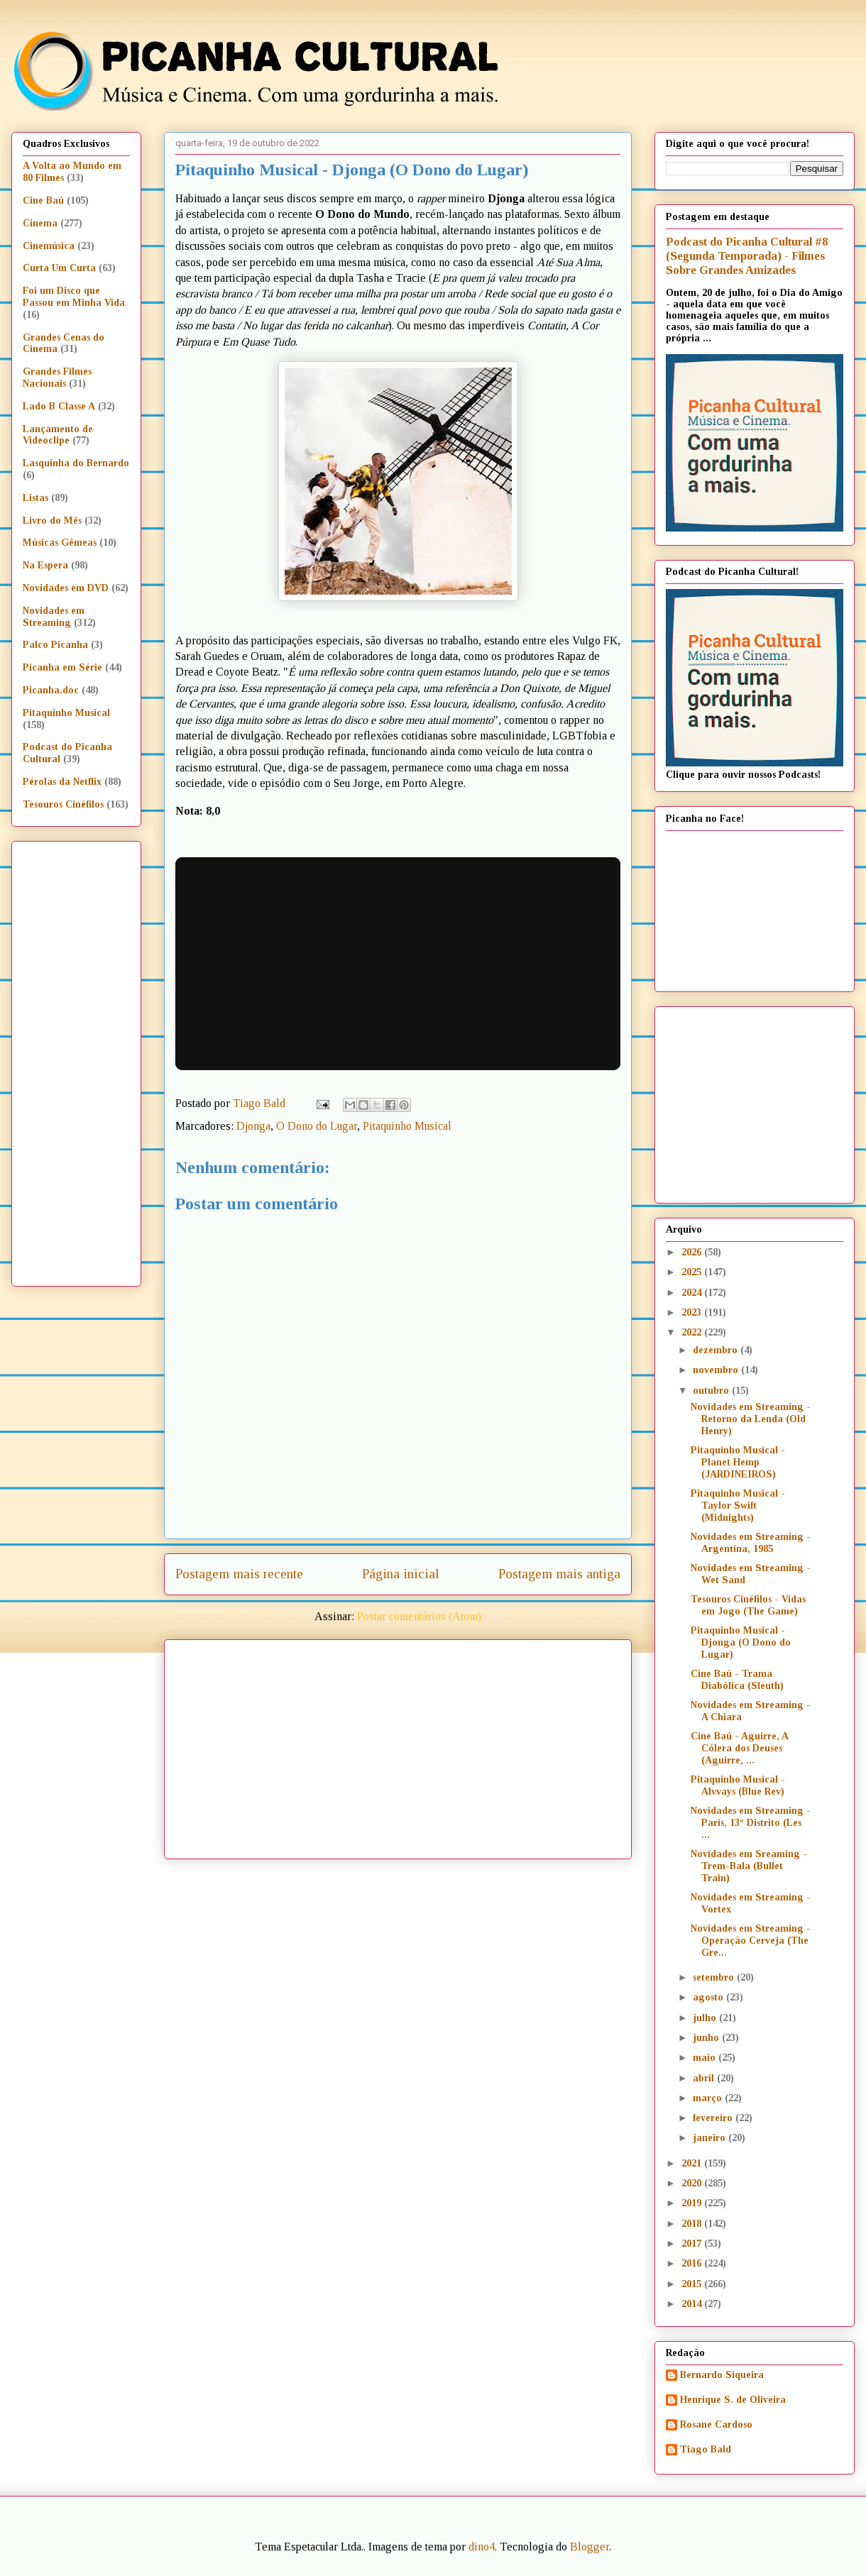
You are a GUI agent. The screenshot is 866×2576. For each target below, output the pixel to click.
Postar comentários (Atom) (419, 1616)
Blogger (589, 2547)
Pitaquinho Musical (407, 1126)
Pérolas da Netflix (62, 781)
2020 (692, 2183)
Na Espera (45, 565)
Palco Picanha (55, 644)
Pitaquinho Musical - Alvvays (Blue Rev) (738, 1785)
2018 (692, 2223)
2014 (692, 2304)
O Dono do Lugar (316, 1126)
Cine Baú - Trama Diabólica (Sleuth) (737, 1679)
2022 (692, 1332)
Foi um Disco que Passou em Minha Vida (74, 296)
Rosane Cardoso (716, 2424)
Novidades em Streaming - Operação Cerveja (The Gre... (751, 1940)
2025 (692, 1272)
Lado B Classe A (59, 406)
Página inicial (400, 1573)
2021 (692, 2163)
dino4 (481, 2547)
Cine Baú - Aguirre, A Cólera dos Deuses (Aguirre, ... (739, 1748)
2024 (692, 1292)
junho (707, 2037)
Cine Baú (43, 200)
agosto (709, 1997)
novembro (717, 1370)
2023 (692, 1312)
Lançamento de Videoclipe (58, 435)
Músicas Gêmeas (60, 542)
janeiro (710, 2137)
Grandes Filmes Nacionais (57, 377)
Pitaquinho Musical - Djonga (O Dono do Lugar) (741, 1642)
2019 (692, 2203)
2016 (692, 2263)
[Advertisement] (451, 1744)
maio (705, 2057)
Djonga (253, 1126)
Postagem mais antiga (559, 1573)
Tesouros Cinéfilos (63, 804)
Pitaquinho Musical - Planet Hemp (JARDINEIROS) (738, 1462)
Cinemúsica (49, 246)
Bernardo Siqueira (722, 2374)
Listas (35, 497)
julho (706, 2018)
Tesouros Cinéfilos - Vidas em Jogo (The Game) (748, 1605)
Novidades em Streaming (53, 616)
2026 (692, 1252)
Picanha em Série (62, 667)
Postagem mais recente (239, 1573)
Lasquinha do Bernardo (76, 463)
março (709, 2098)
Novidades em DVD (66, 588)
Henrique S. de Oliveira (733, 2399)
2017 (692, 2243)
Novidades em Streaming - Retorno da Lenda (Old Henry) (751, 1419)
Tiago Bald (705, 2449)
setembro (715, 1977)
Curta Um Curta (59, 268)
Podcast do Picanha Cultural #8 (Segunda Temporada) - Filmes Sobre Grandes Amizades (747, 256)
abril (705, 2078)
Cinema (40, 223)
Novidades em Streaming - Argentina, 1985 (751, 1542)
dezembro (716, 1350)
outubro (712, 1390)
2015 (692, 2284)
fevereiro (714, 2118)
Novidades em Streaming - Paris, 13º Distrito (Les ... (751, 1822)
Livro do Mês (52, 520)
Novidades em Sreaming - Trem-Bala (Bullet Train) (749, 1866)
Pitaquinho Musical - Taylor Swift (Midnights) (738, 1505)
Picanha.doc (51, 690)
